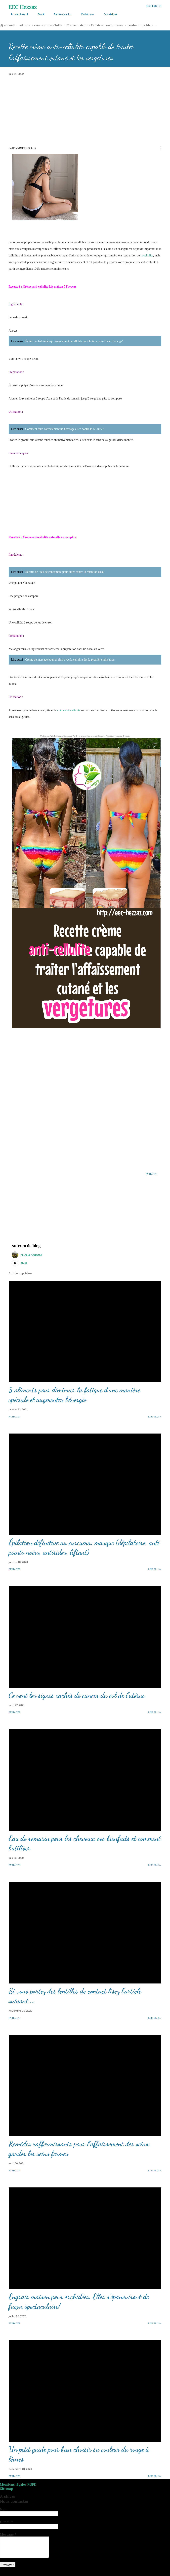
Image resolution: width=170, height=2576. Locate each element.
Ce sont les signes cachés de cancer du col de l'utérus (77, 1695)
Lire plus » (154, 1416)
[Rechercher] (153, 6)
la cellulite (146, 255)
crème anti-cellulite (68, 710)
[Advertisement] (85, 109)
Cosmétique (108, 14)
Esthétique (85, 14)
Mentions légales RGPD (18, 2484)
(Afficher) (31, 148)
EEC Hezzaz (23, 7)
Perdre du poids (61, 14)
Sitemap (6, 2488)
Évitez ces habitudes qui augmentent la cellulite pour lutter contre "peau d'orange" (74, 341)
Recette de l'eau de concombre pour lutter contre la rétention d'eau (64, 571)
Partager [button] (151, 1174)
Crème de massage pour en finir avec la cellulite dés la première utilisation (70, 659)
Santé (39, 14)
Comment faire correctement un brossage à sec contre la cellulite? (64, 429)
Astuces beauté (17, 14)
